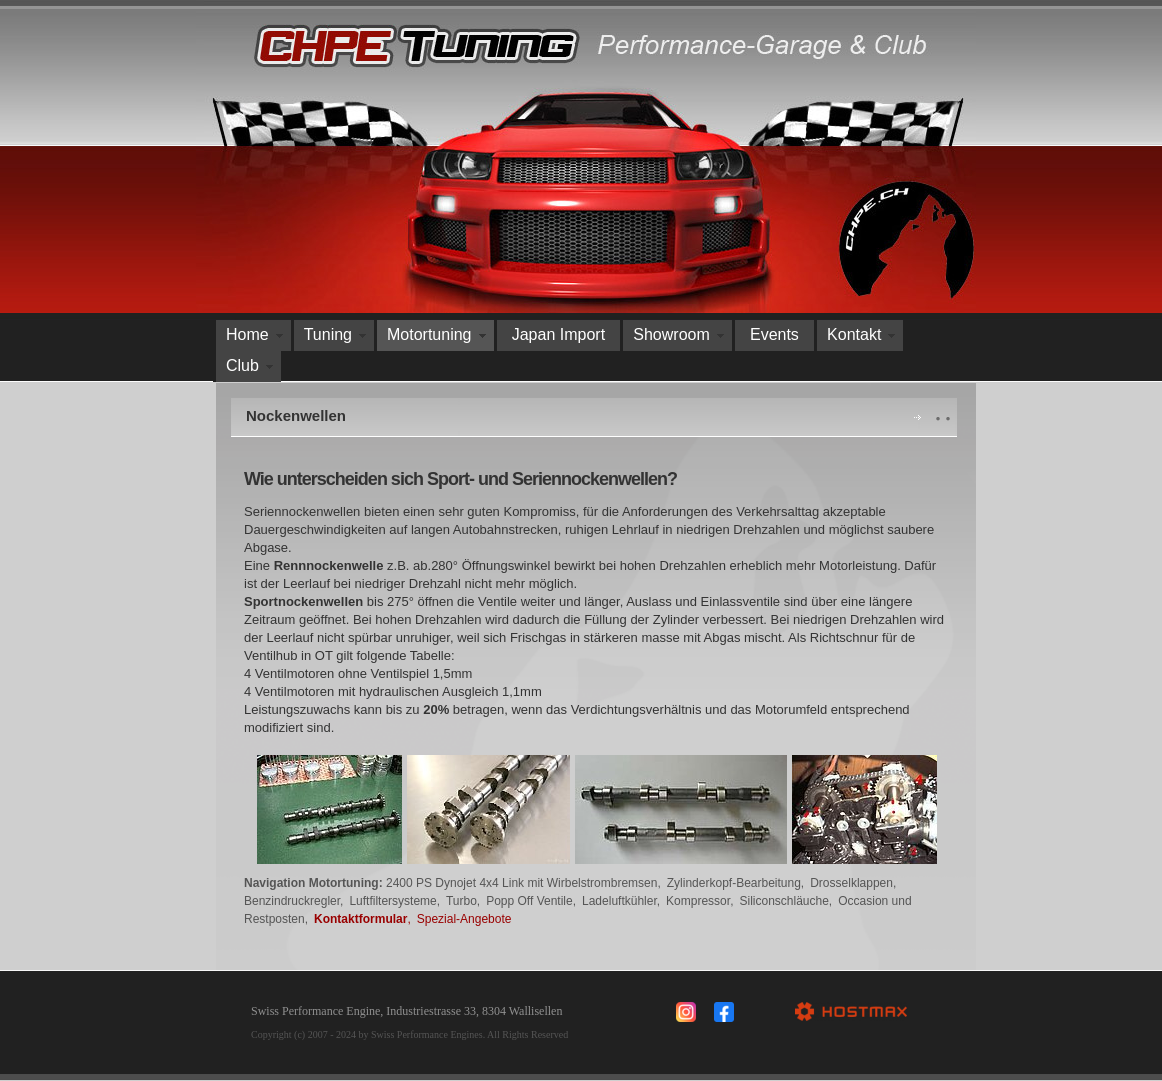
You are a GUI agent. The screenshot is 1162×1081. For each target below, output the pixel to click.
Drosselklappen (851, 883)
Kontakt (854, 334)
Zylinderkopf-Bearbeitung (734, 883)
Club (242, 365)
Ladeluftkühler (619, 901)
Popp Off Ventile (529, 901)
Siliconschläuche (783, 901)
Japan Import (558, 334)
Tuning (328, 334)
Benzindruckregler (292, 901)
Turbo (461, 901)
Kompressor (698, 901)
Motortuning (429, 334)
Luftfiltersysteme (392, 901)
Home (247, 334)
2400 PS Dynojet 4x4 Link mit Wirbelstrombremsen (521, 883)
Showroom (671, 334)
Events (774, 334)
